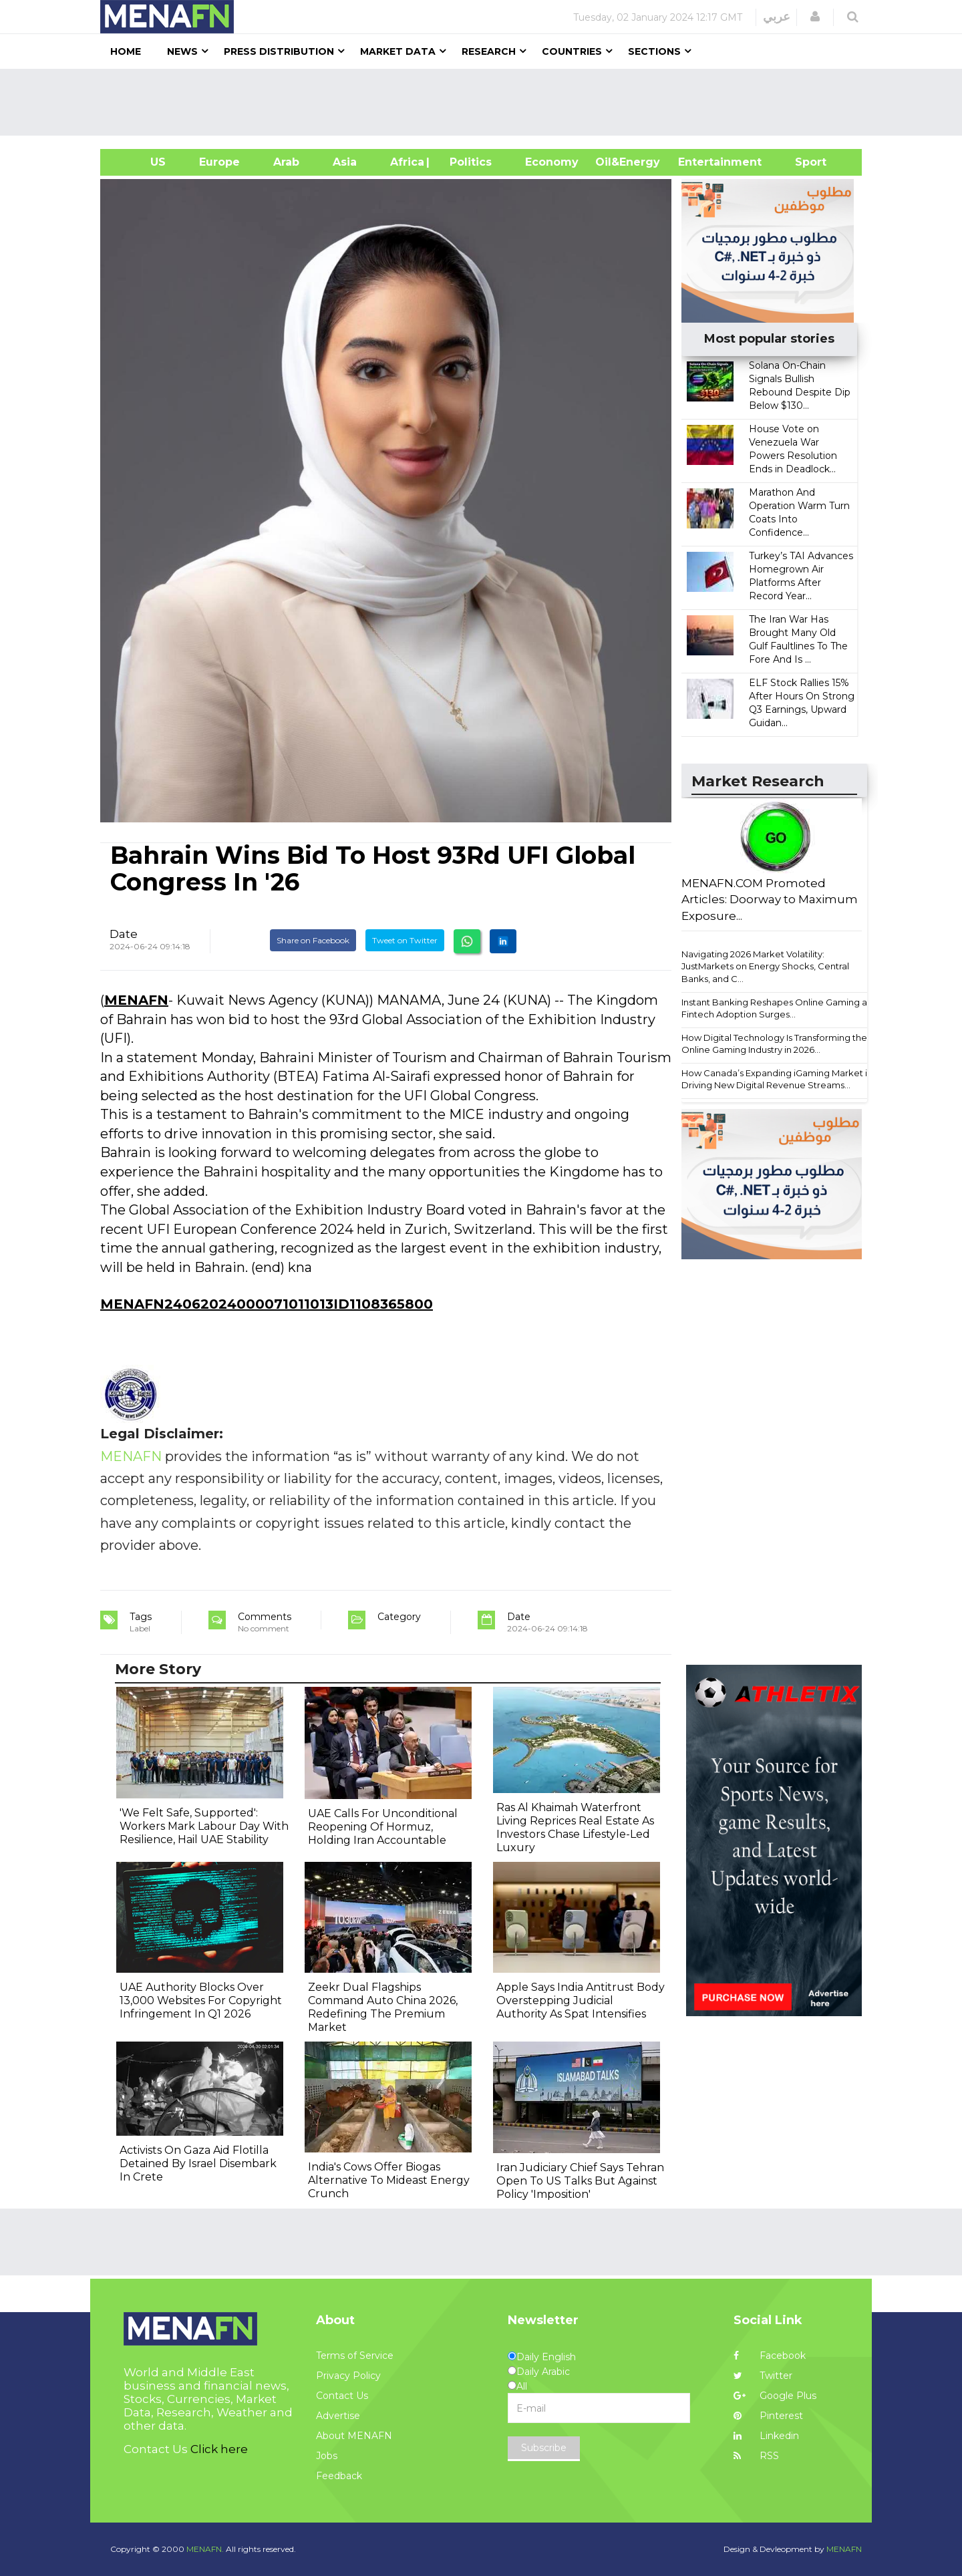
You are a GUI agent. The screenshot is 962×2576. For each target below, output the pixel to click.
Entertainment (699, 162)
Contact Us (342, 2396)
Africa (405, 162)
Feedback (339, 2476)
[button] (815, 16)
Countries (572, 51)
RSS (756, 2456)
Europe (219, 162)
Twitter (763, 2376)
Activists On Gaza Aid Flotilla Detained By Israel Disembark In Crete (198, 2163)
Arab (286, 162)
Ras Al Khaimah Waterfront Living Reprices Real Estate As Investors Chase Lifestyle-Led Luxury (575, 1827)
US (141, 162)
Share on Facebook (313, 940)
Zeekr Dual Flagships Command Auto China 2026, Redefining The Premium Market (383, 2007)
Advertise (338, 2416)
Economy (551, 162)
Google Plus (775, 2396)
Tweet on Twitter (405, 940)
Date (124, 934)
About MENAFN (354, 2436)
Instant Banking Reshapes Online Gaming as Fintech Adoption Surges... (776, 1008)
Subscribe (544, 2448)
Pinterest (768, 2416)
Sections (654, 51)
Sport (802, 162)
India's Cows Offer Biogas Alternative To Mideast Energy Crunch (389, 2180)
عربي (776, 16)
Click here (219, 2449)
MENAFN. (205, 2549)
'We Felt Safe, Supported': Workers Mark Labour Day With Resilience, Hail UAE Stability (204, 1826)
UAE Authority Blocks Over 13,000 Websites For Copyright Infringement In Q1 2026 (201, 2000)
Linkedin (766, 2436)
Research (489, 51)
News (182, 51)
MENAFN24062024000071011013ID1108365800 (266, 1304)
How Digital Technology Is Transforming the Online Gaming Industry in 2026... (774, 1044)
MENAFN (136, 1000)
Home (125, 51)
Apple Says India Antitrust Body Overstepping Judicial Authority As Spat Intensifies (580, 2000)
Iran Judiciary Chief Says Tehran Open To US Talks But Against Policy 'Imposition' (580, 2181)
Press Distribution (279, 51)
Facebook (770, 2356)
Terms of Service (354, 2356)
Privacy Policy (348, 2376)
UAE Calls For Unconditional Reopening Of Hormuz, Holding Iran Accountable (383, 1826)
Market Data (398, 51)
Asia (344, 162)
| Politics (467, 162)
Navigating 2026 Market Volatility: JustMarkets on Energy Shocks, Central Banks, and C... (765, 966)
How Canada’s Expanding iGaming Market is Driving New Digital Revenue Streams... (776, 1079)
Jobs (326, 2456)
